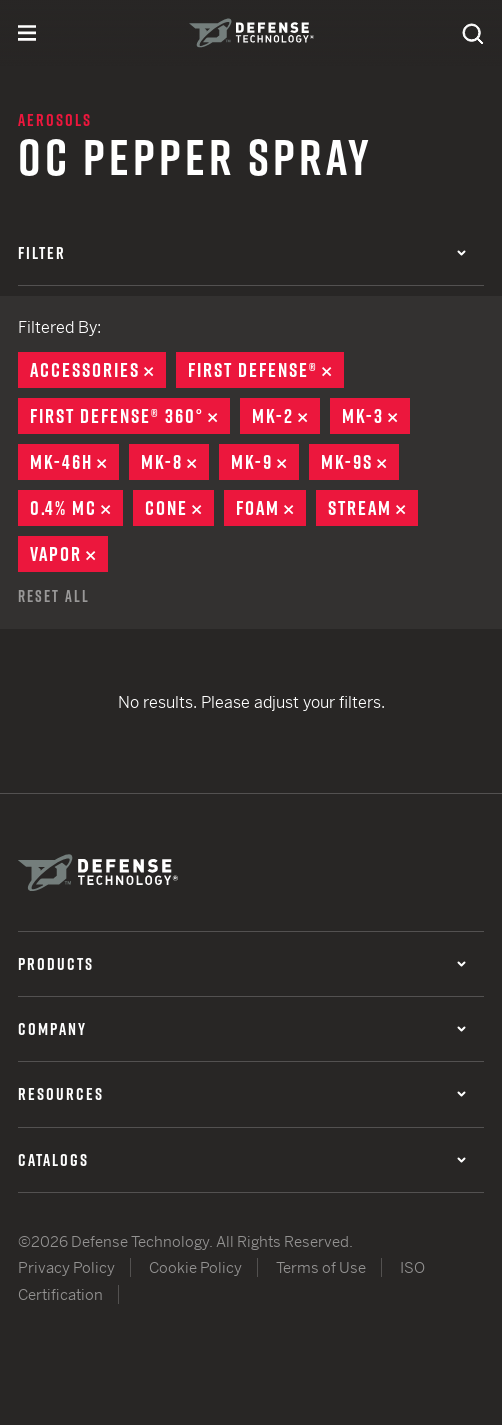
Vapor (69, 554)
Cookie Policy (195, 1267)
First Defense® (266, 370)
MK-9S (360, 462)
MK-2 (286, 416)
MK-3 (376, 416)
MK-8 (175, 462)
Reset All (54, 596)
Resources (242, 1094)
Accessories (98, 370)
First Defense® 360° (130, 416)
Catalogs (242, 1160)
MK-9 (265, 462)
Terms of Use (321, 1267)
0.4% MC (76, 508)
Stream (373, 508)
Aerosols (55, 120)
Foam (271, 508)
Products (242, 964)
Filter (242, 253)
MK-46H (74, 462)
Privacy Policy (66, 1267)
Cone (179, 508)
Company (242, 1029)
